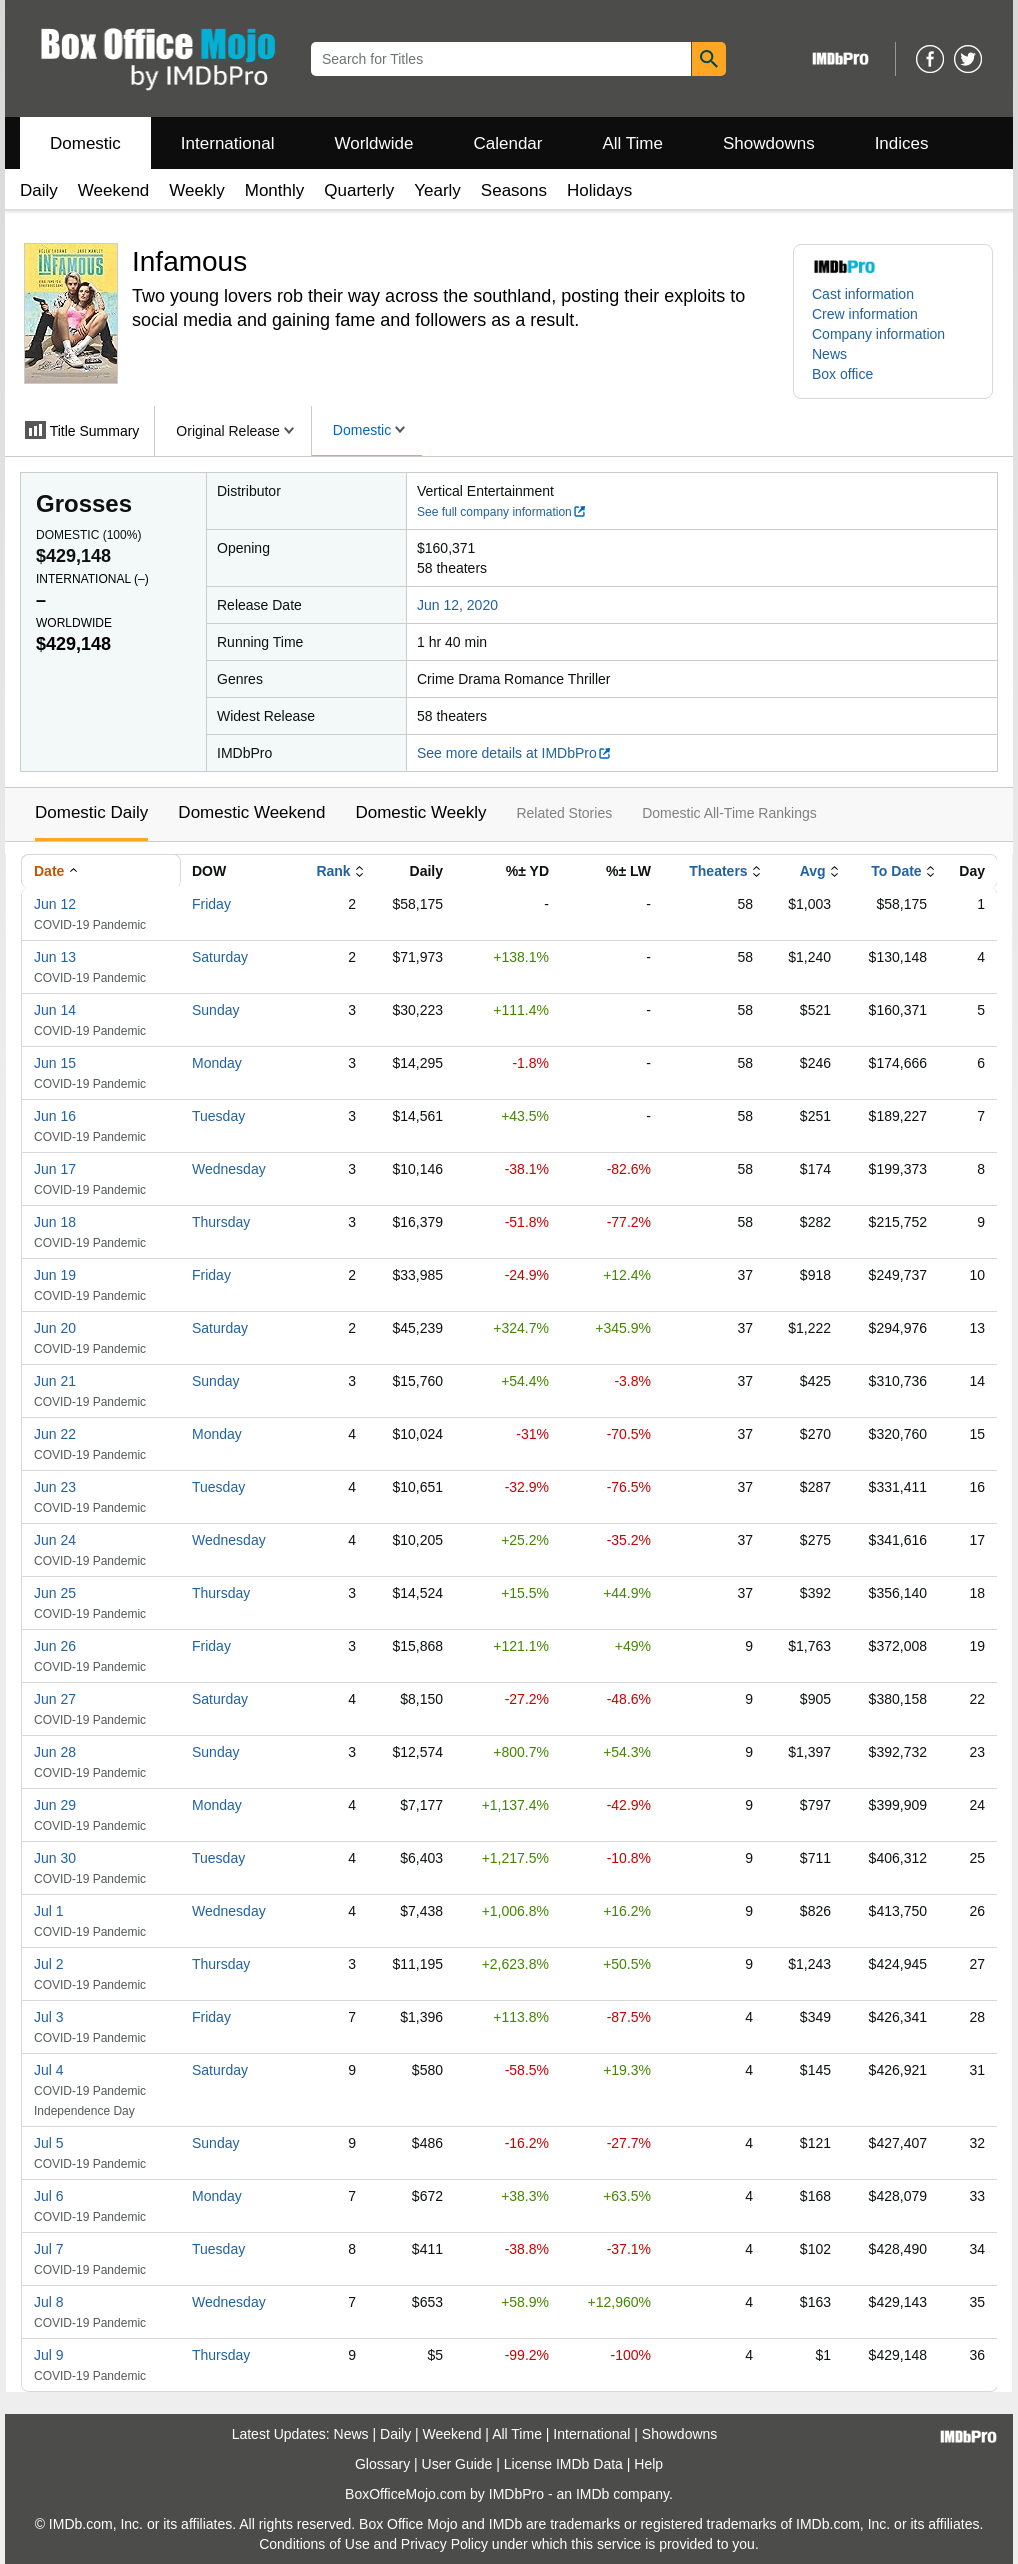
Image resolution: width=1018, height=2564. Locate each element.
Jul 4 (49, 2070)
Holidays (599, 190)
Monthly (275, 190)
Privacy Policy (444, 2544)
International (228, 143)
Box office (842, 374)
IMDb (592, 2494)
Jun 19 (55, 1275)
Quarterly (359, 190)
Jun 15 (55, 1063)
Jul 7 (49, 2249)
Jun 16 (55, 1116)
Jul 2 (49, 1964)
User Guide (457, 2464)
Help (648, 2464)
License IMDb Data (563, 2464)
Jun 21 (55, 1381)
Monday (217, 1063)
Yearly (437, 190)
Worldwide (373, 143)
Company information (878, 334)
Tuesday (218, 1116)
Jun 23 (55, 1487)
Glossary (382, 2464)
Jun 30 (55, 1858)
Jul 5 (49, 2143)
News (829, 354)
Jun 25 (55, 1593)
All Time (633, 143)
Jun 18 (55, 1222)
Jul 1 (49, 1911)
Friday (211, 904)
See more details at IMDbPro (514, 753)
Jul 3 (49, 2017)
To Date (896, 871)
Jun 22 (55, 1434)
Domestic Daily (91, 812)
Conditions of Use (314, 2544)
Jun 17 (55, 1169)
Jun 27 (55, 1699)
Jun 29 (55, 1805)
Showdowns (769, 143)
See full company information (502, 512)
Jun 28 (55, 1752)
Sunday (215, 1010)
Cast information (863, 294)
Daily (39, 190)
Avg (813, 871)
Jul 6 (49, 2196)
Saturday (220, 957)
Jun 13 (55, 957)
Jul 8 (49, 2302)
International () (92, 579)
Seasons (514, 190)
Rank (333, 871)
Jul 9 (49, 2355)
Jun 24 (55, 1540)
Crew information (865, 314)
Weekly (196, 190)
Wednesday (229, 1169)
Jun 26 (55, 1646)
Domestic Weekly (420, 812)
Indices (902, 143)
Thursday (221, 1222)
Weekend (114, 190)
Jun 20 (55, 1328)
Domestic (85, 143)
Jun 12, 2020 (457, 605)
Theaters (718, 871)
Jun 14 (55, 1010)
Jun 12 (55, 904)
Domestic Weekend (251, 812)
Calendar (508, 143)
